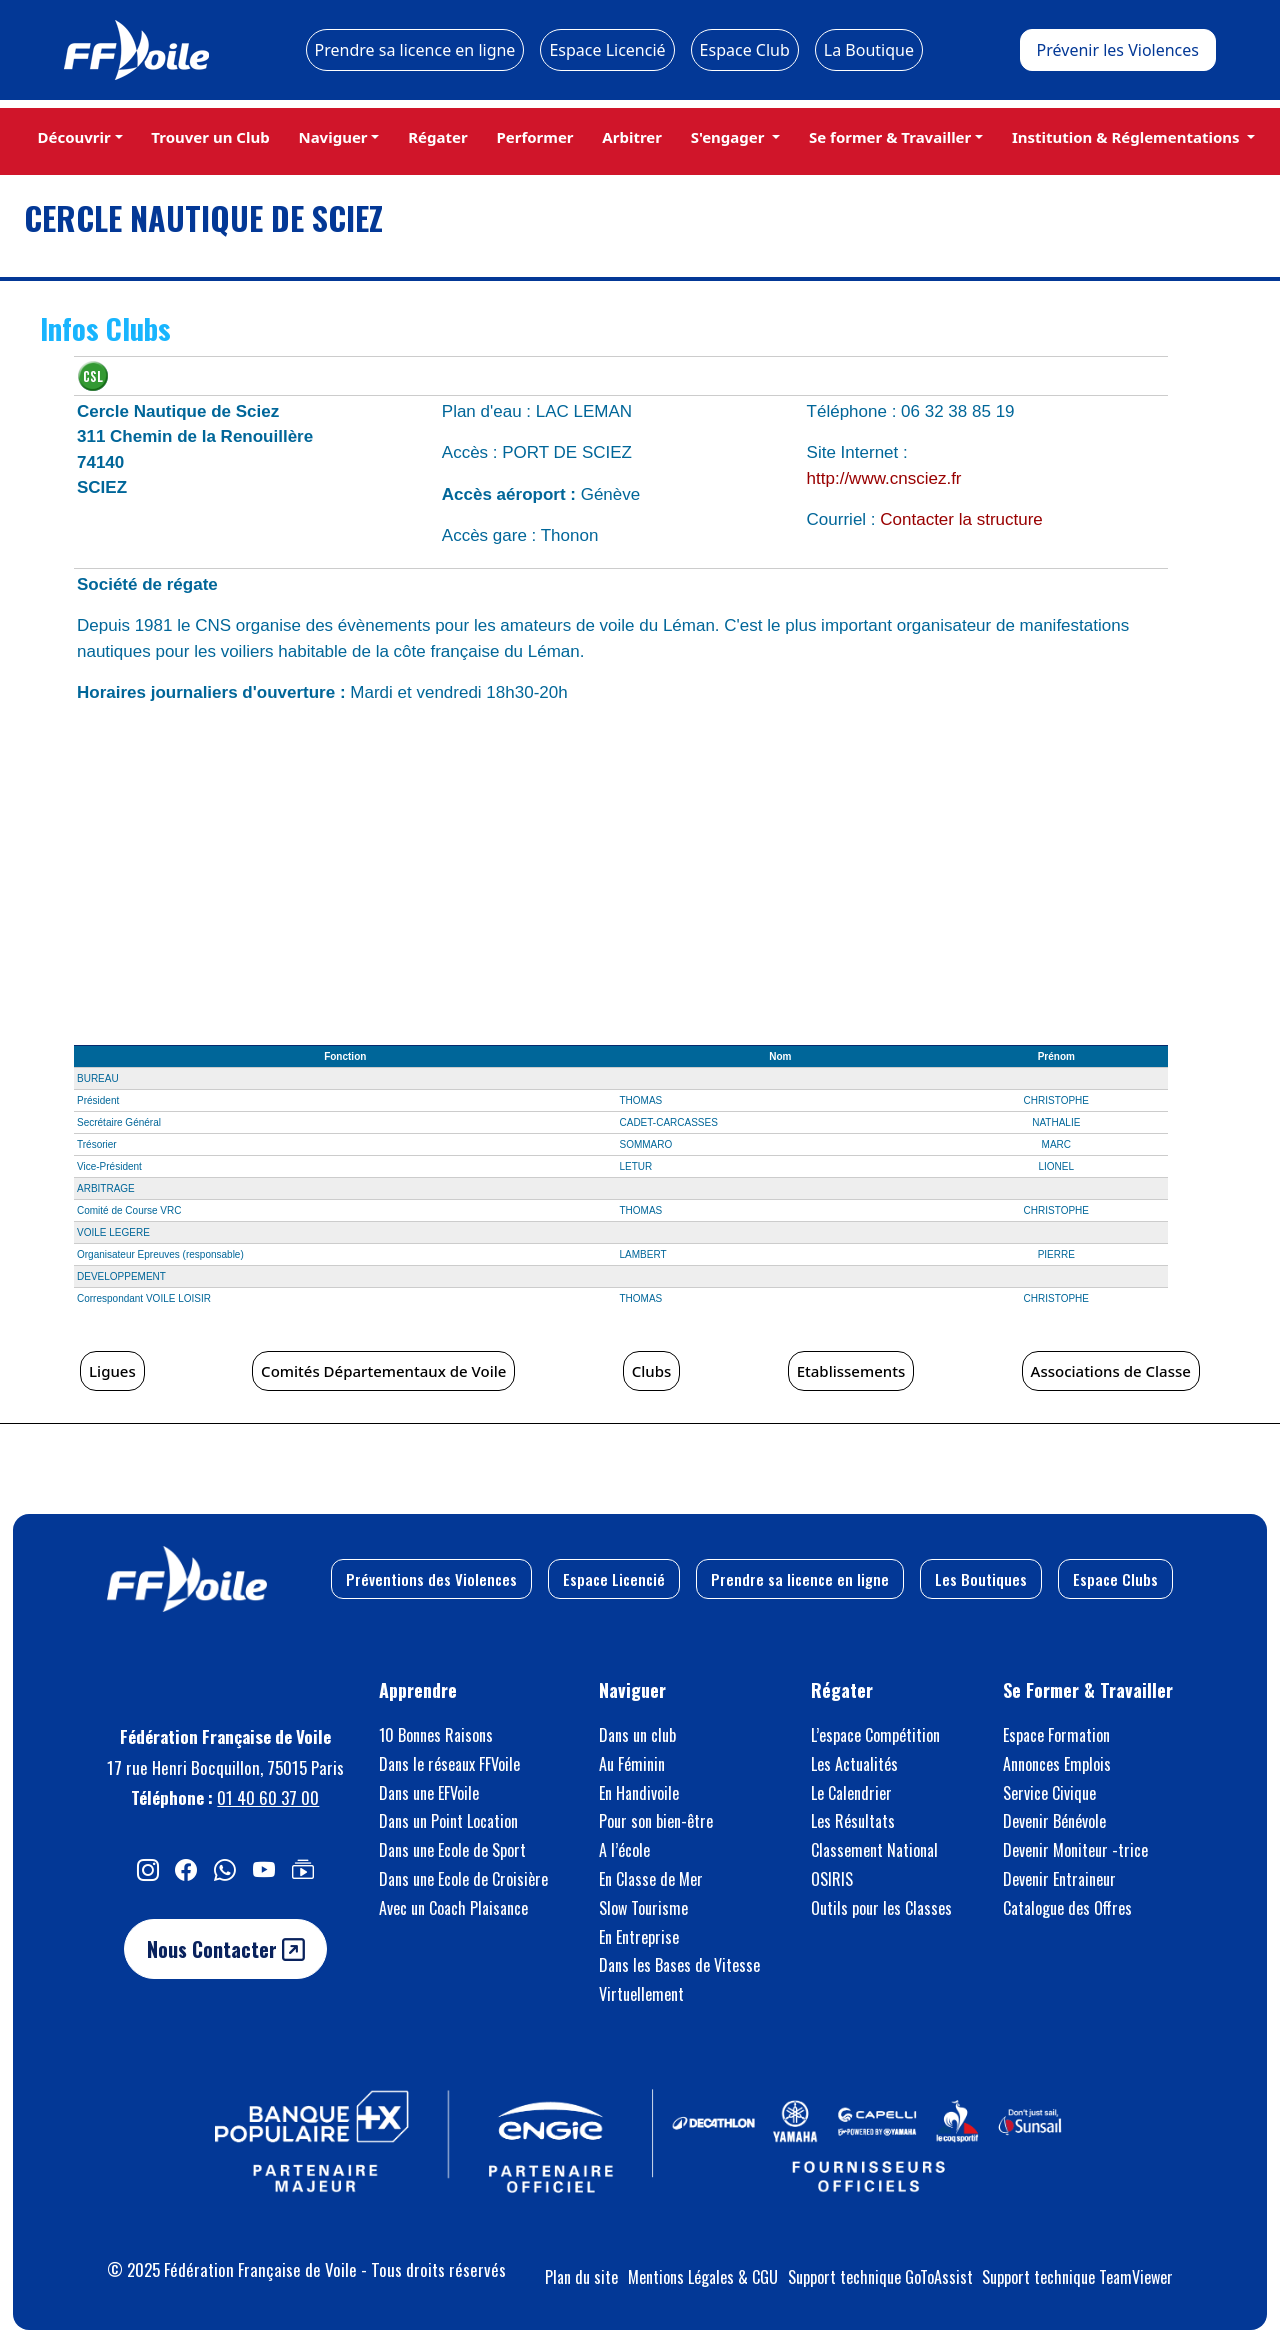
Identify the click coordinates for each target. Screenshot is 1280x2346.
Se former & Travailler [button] (890, 137)
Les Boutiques (981, 1579)
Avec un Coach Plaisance (453, 1908)
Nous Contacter (225, 1949)
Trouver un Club (210, 137)
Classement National (874, 1850)
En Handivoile (639, 1793)
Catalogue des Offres (1067, 1908)
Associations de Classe (1111, 1371)
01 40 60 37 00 (268, 1797)
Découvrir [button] (73, 137)
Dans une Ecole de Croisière (463, 1879)
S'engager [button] (730, 137)
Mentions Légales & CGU (703, 2277)
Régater (437, 137)
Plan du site (581, 2277)
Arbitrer (632, 137)
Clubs (652, 1371)
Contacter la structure (961, 519)
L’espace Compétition (875, 1735)
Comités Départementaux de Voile (383, 1371)
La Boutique (869, 50)
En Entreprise (639, 1937)
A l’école (624, 1850)
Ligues (112, 1371)
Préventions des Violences (431, 1579)
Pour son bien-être (656, 1821)
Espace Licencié (607, 50)
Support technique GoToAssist (880, 2277)
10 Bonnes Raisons (436, 1735)
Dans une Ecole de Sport (452, 1850)
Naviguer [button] (332, 137)
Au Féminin (632, 1764)
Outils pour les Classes (881, 1908)
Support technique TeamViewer (1077, 2277)
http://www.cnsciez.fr (884, 478)
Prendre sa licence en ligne (415, 50)
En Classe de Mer (651, 1879)
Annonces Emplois (1057, 1764)
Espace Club (745, 50)
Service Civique (1049, 1793)
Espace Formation (1056, 1735)
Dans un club (637, 1735)
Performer (534, 137)
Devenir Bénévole (1054, 1821)
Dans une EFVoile (429, 1793)
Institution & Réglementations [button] (1128, 137)
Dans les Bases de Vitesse (679, 1965)
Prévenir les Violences (1118, 50)
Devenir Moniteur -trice (1075, 1850)
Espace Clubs (1115, 1579)
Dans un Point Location (448, 1821)
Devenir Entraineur (1059, 1879)
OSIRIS (832, 1879)
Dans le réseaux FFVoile (449, 1764)
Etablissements (851, 1371)
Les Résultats (853, 1821)
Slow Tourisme (643, 1908)
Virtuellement (641, 1994)
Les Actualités (854, 1764)
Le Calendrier (851, 1793)
